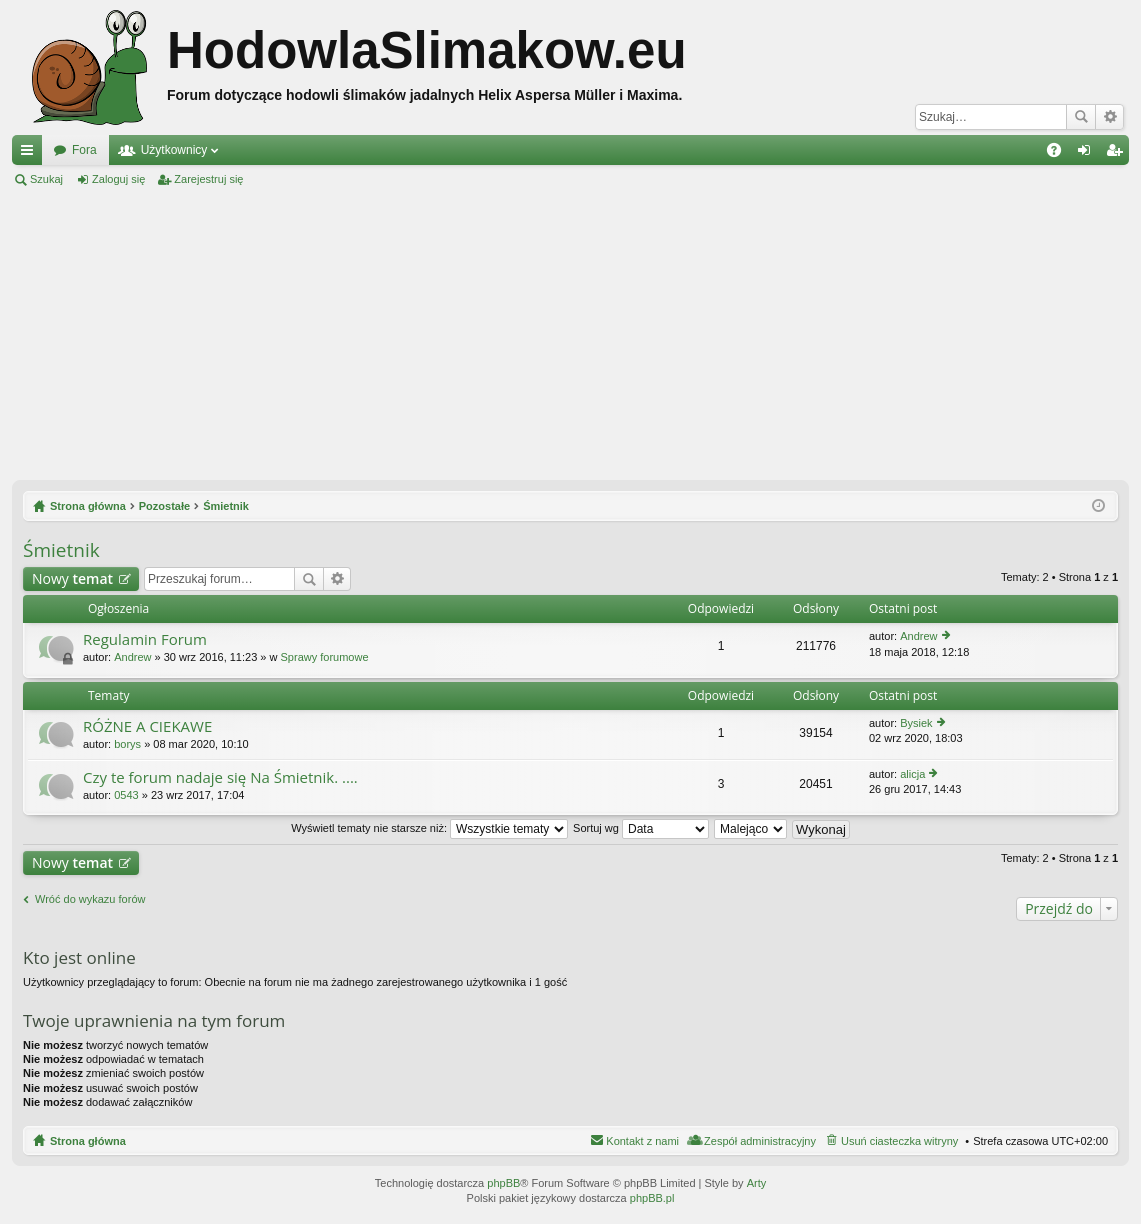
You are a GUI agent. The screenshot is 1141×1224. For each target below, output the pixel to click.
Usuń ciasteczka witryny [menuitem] (899, 1141)
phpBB (503, 1183)
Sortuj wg (641, 828)
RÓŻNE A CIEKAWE (147, 726)
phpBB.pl (652, 1198)
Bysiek (916, 723)
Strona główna (88, 1141)
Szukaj (1081, 117)
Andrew (132, 657)
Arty (757, 1183)
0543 (126, 795)
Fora (84, 150)
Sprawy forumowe (325, 657)
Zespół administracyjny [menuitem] (760, 1141)
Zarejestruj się (208, 179)
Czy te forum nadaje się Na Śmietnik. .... (220, 777)
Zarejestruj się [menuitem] (1118, 154)
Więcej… (31, 154)
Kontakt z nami (642, 1141)
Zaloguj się (118, 179)
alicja (912, 774)
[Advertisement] (570, 334)
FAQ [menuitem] (1060, 154)
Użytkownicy (174, 150)
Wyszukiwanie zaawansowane (1109, 117)
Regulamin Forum (145, 639)
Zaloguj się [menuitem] (1088, 154)
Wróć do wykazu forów (90, 899)
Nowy (72, 578)
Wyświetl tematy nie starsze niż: (429, 828)
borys (127, 744)
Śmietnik (61, 550)
